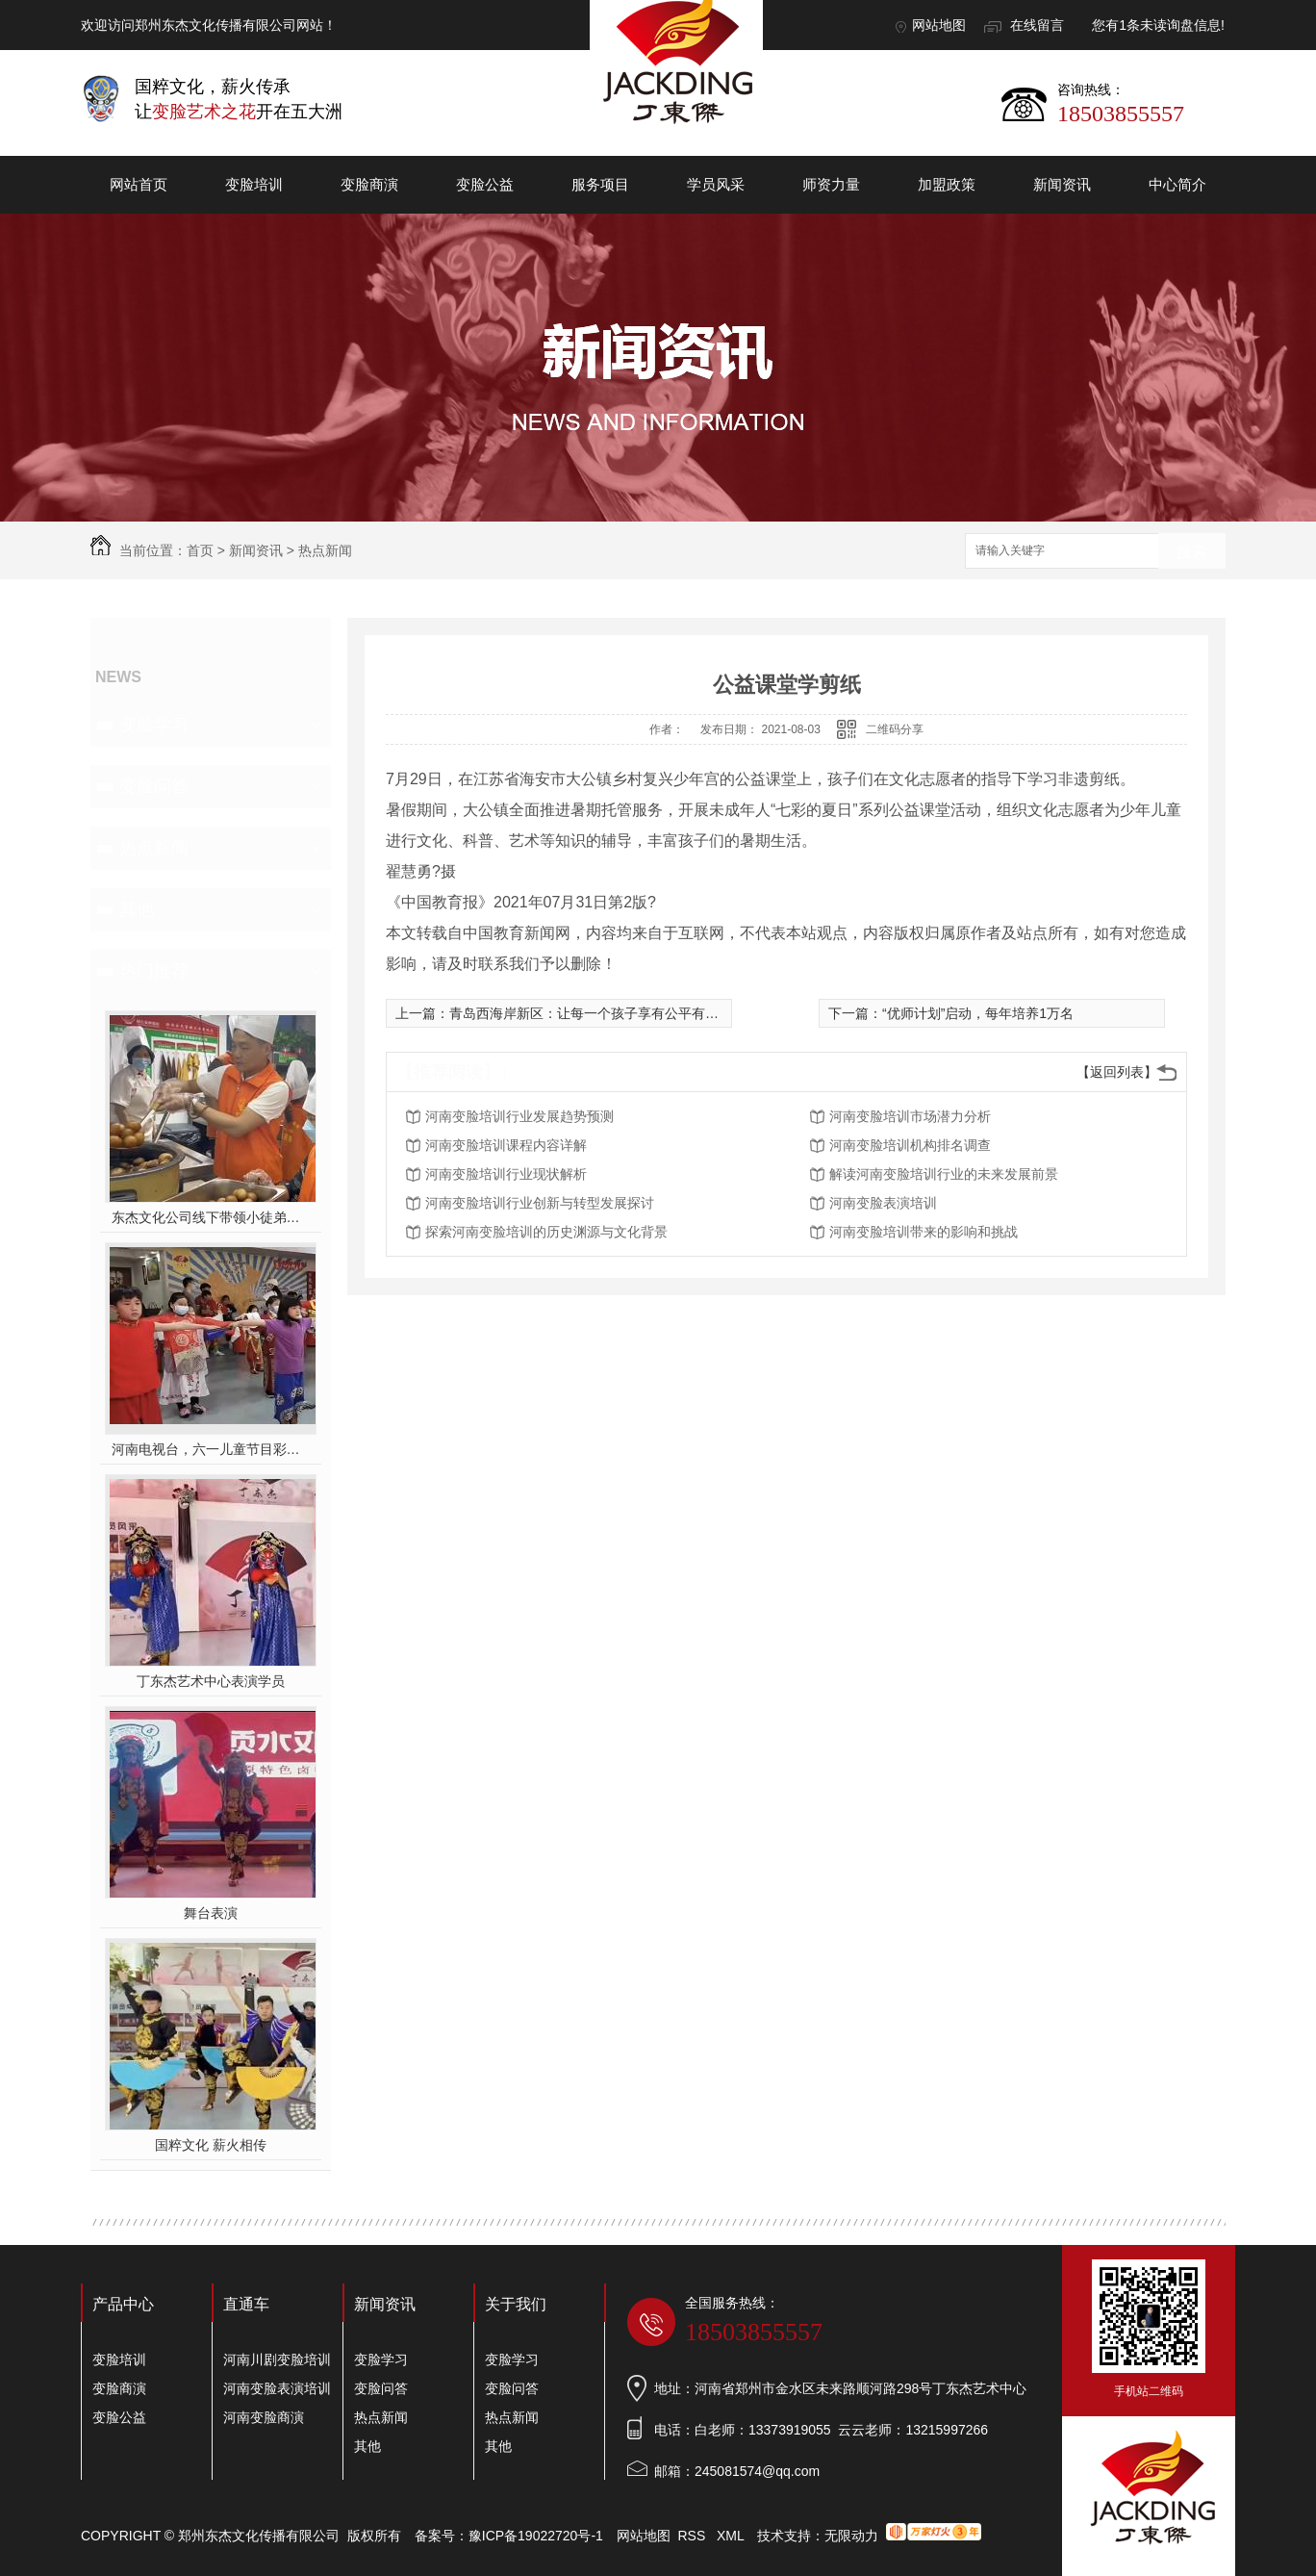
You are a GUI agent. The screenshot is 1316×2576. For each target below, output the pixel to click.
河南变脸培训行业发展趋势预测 (519, 1116)
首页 (200, 550)
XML (732, 2535)
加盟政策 (946, 184)
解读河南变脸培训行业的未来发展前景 (943, 1174)
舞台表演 (211, 1913)
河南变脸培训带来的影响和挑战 (923, 1231)
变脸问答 (154, 786)
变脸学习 (154, 724)
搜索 (1192, 552)
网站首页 (138, 184)
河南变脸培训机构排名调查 (910, 1145)
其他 (136, 909)
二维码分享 (895, 729)
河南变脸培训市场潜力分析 (910, 1116)
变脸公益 (485, 184)
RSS (694, 2535)
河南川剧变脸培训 (277, 2359)
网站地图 (939, 25)
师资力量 (831, 184)
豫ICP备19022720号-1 (535, 2535)
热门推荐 (154, 971)
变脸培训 (254, 184)
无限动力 (851, 2535)
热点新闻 (325, 550)
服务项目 (600, 184)
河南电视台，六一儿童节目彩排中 (211, 1449)
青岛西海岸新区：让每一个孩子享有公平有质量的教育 (610, 1013)
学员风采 (716, 184)
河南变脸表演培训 (883, 1203)
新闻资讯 (1062, 184)
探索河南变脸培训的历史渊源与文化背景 (546, 1231)
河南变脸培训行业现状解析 (506, 1174)
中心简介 (1177, 184)
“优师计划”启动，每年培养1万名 (978, 1013)
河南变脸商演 (263, 2417)
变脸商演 (369, 184)
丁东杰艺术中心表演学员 (211, 1681)
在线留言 (1037, 25)
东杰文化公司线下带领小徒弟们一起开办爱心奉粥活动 (211, 1217)
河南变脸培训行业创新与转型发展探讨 (539, 1203)
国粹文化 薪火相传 (210, 2145)
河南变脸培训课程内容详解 (506, 1145)
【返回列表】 (1116, 1072)
